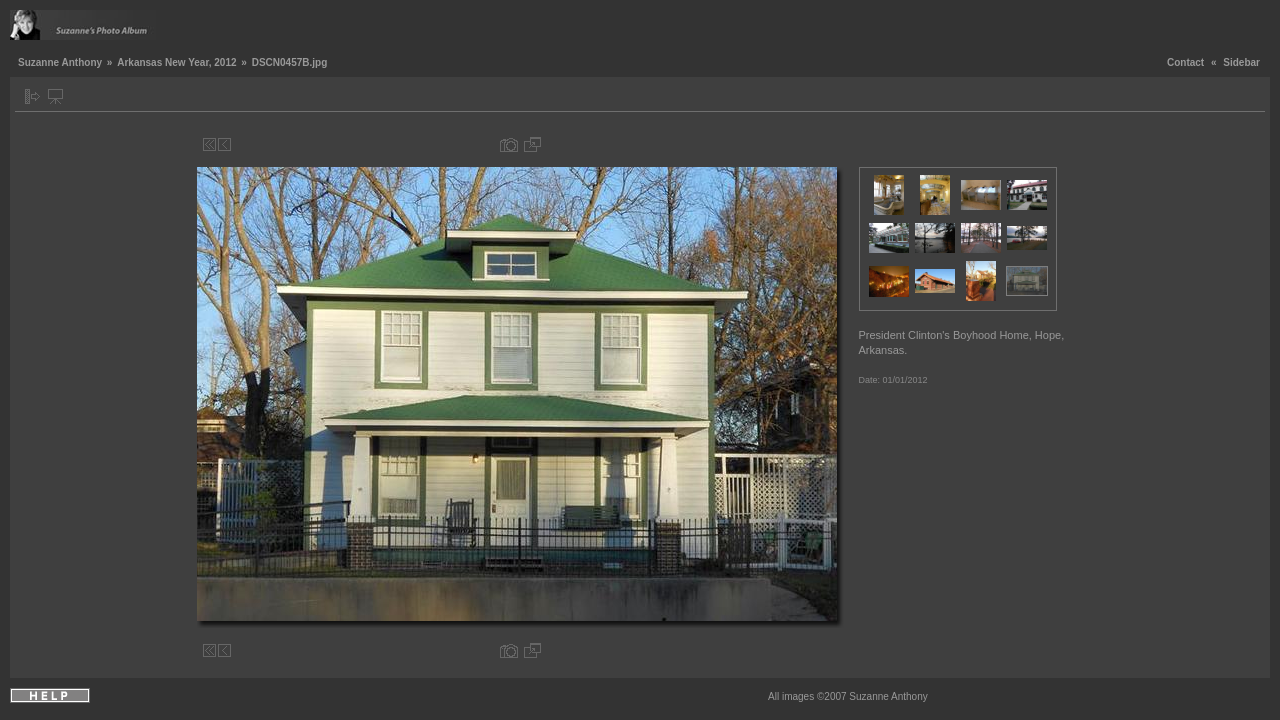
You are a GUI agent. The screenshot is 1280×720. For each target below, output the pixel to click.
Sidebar (1241, 62)
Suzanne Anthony (60, 62)
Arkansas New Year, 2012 (176, 62)
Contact (1185, 62)
